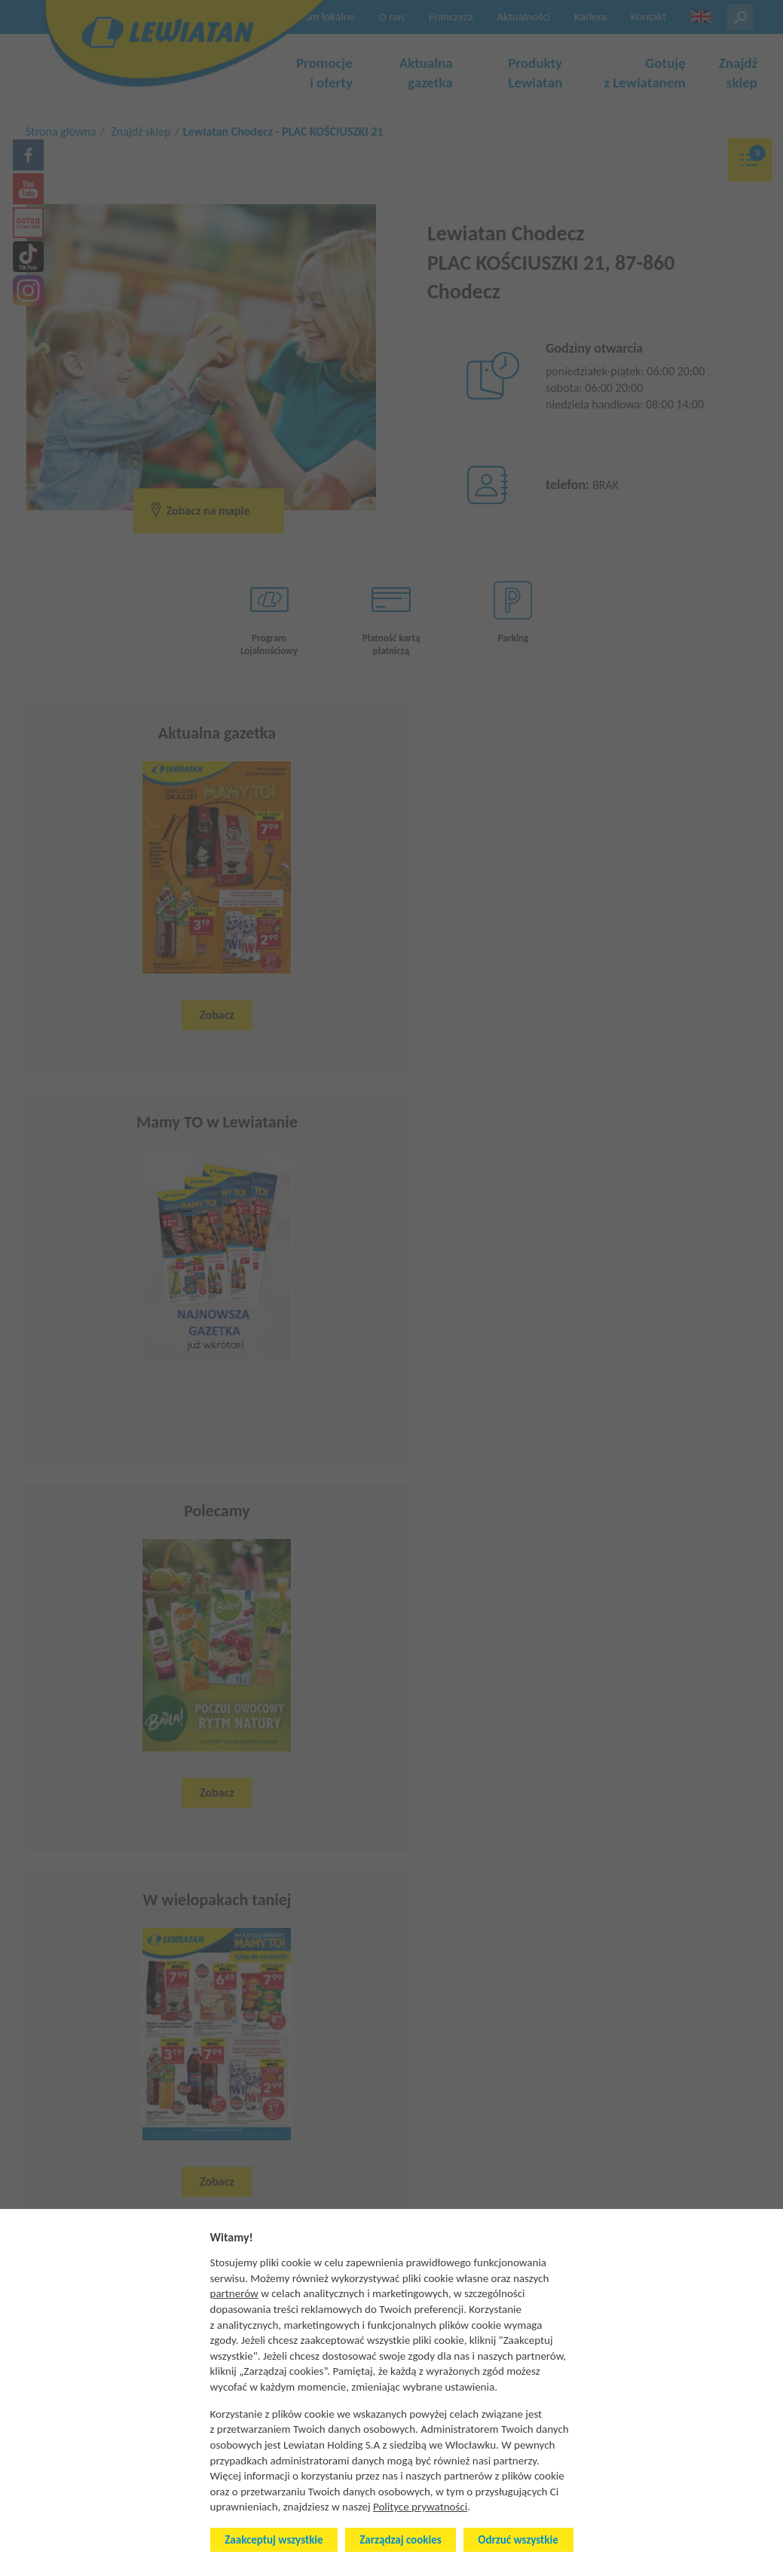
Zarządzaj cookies (400, 2540)
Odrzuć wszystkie (518, 2540)
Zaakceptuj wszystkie (274, 2540)
